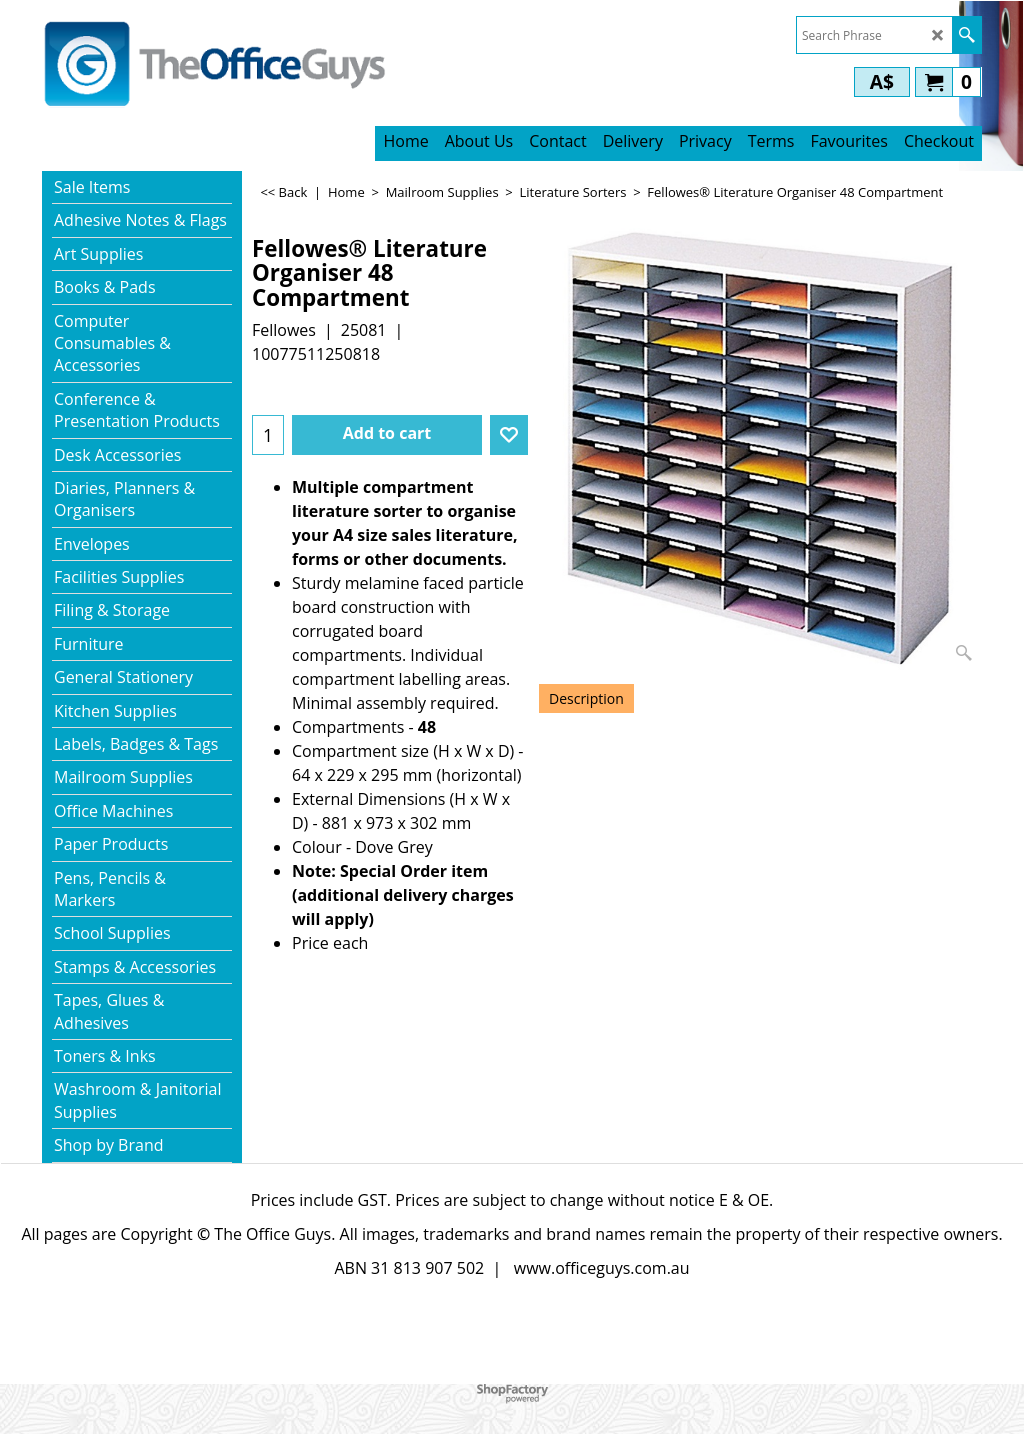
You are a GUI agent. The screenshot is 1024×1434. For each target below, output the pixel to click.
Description (586, 698)
